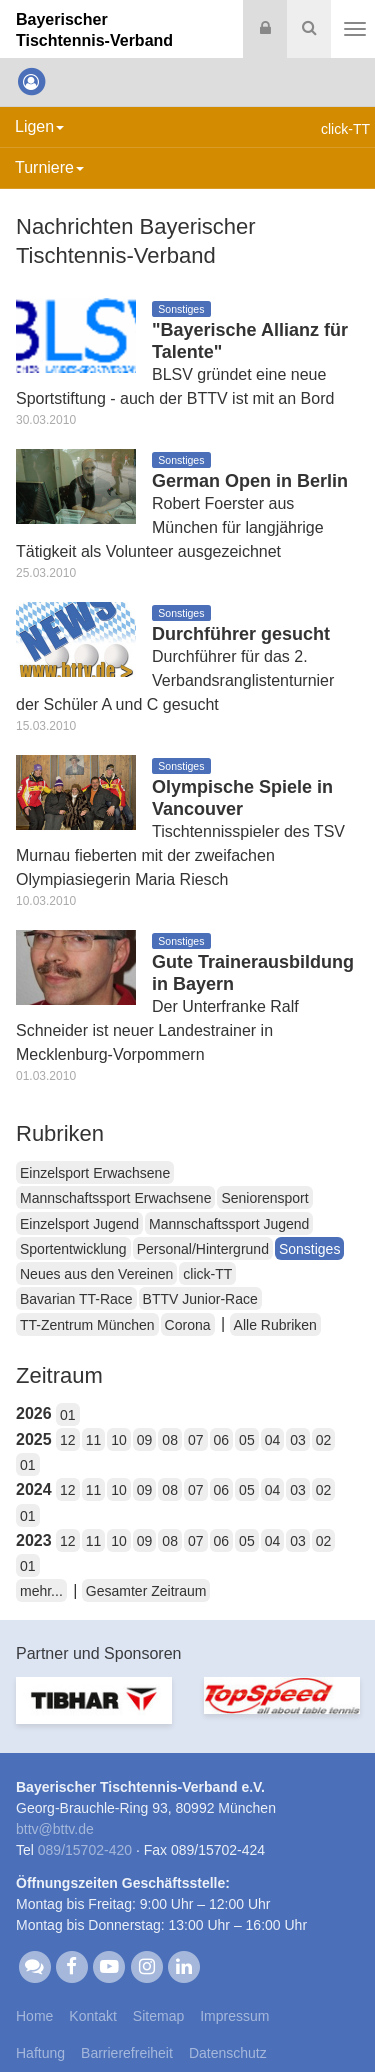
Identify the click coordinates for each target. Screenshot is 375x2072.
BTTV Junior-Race (200, 1299)
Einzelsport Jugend (79, 1224)
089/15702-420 (85, 1850)
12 (68, 1440)
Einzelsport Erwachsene (95, 1173)
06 (222, 1440)
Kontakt (92, 2016)
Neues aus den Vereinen (96, 1274)
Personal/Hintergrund (203, 1249)
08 (170, 1440)
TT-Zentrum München (87, 1325)
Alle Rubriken (275, 1325)
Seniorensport (264, 1198)
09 (145, 1440)
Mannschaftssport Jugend (229, 1224)
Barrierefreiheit (127, 2053)
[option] (94, 1712)
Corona (188, 1325)
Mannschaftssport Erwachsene (115, 1198)
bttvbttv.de (55, 1829)
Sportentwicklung (73, 1249)
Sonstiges (309, 1249)
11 (94, 1440)
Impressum (234, 2016)
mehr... (41, 1591)
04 (273, 1440)
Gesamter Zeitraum (146, 1591)
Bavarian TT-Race (76, 1299)
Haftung (40, 2053)
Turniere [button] (49, 167)
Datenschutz (228, 2053)
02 (324, 1440)
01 (68, 1415)
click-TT (207, 1274)
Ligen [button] (39, 126)
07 (196, 1440)
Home (34, 2016)
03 (298, 1440)
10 (119, 1440)
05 (247, 1440)
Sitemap (158, 2016)
